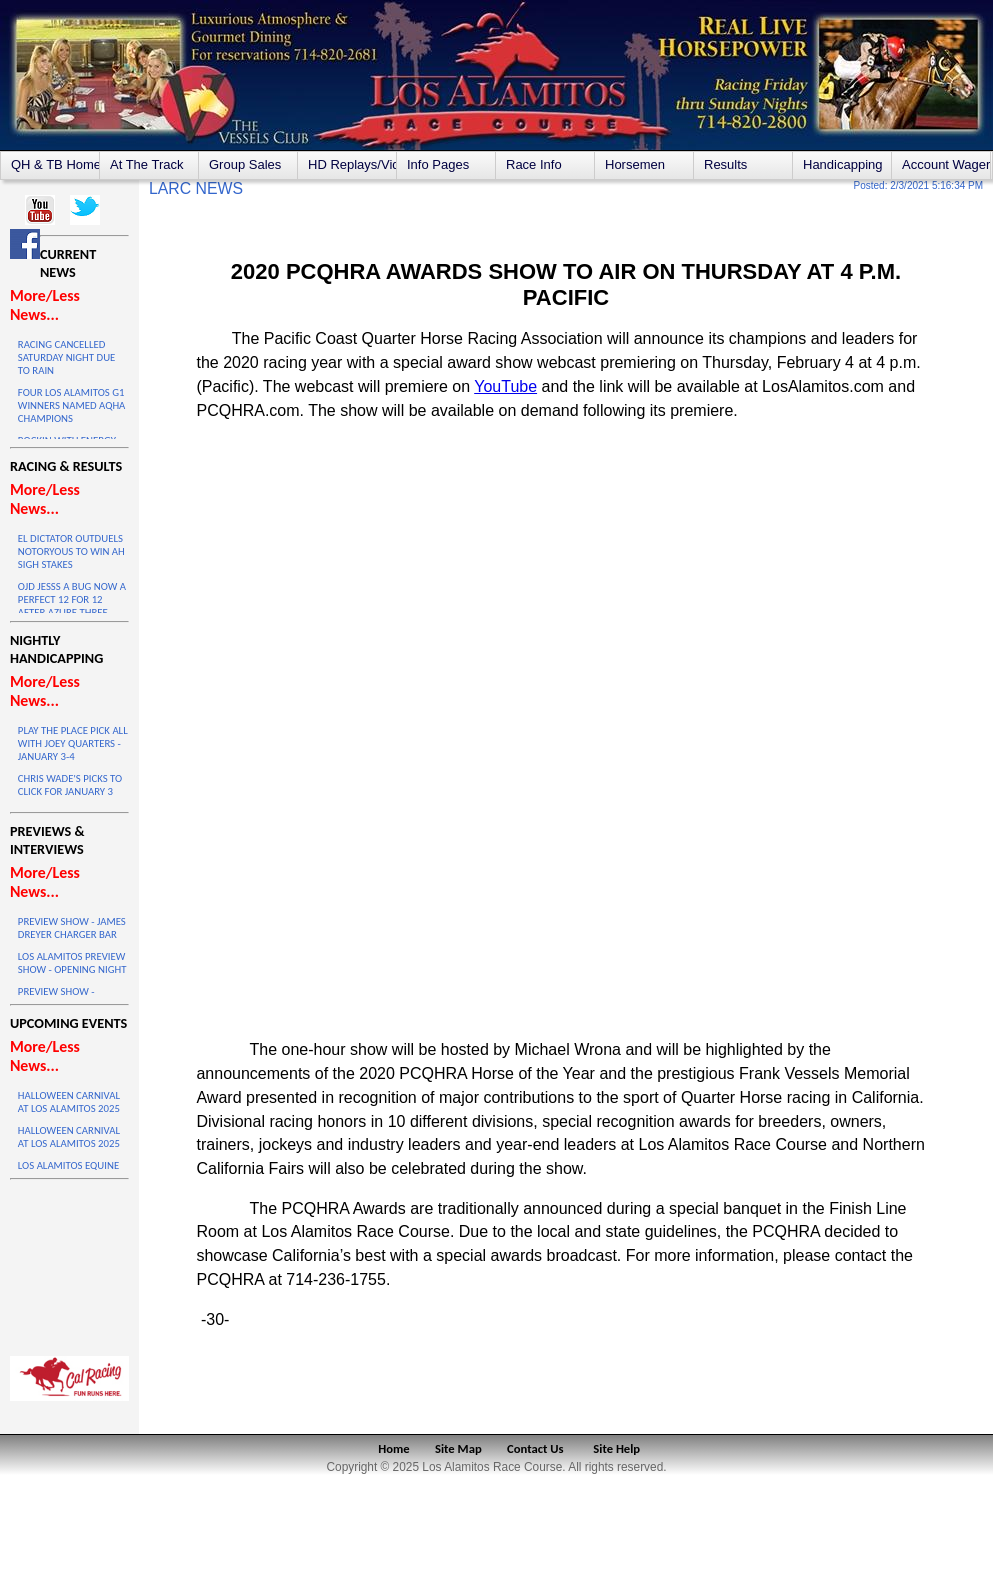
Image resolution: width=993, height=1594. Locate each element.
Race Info (534, 164)
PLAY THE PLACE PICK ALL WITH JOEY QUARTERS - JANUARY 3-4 (73, 743)
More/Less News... (45, 305)
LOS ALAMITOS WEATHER (69, 1263)
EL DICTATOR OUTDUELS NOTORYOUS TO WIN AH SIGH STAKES (71, 551)
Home (393, 1448)
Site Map (458, 1448)
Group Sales (245, 164)
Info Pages (438, 164)
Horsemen (635, 164)
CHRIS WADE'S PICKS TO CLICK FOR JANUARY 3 (70, 785)
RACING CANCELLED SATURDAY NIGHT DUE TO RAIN (66, 357)
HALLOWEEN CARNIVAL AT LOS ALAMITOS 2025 (69, 1102)
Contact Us (535, 1448)
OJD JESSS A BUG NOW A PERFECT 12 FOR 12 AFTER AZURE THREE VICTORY (72, 606)
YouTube (505, 386)
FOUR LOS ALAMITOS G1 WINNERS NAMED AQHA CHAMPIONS (72, 405)
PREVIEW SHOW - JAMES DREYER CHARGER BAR (72, 928)
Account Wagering (946, 164)
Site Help (616, 1448)
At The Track (146, 164)
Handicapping (843, 164)
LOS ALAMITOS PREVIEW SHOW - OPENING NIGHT (72, 963)
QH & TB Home (55, 164)
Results (725, 164)
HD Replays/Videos (352, 164)
